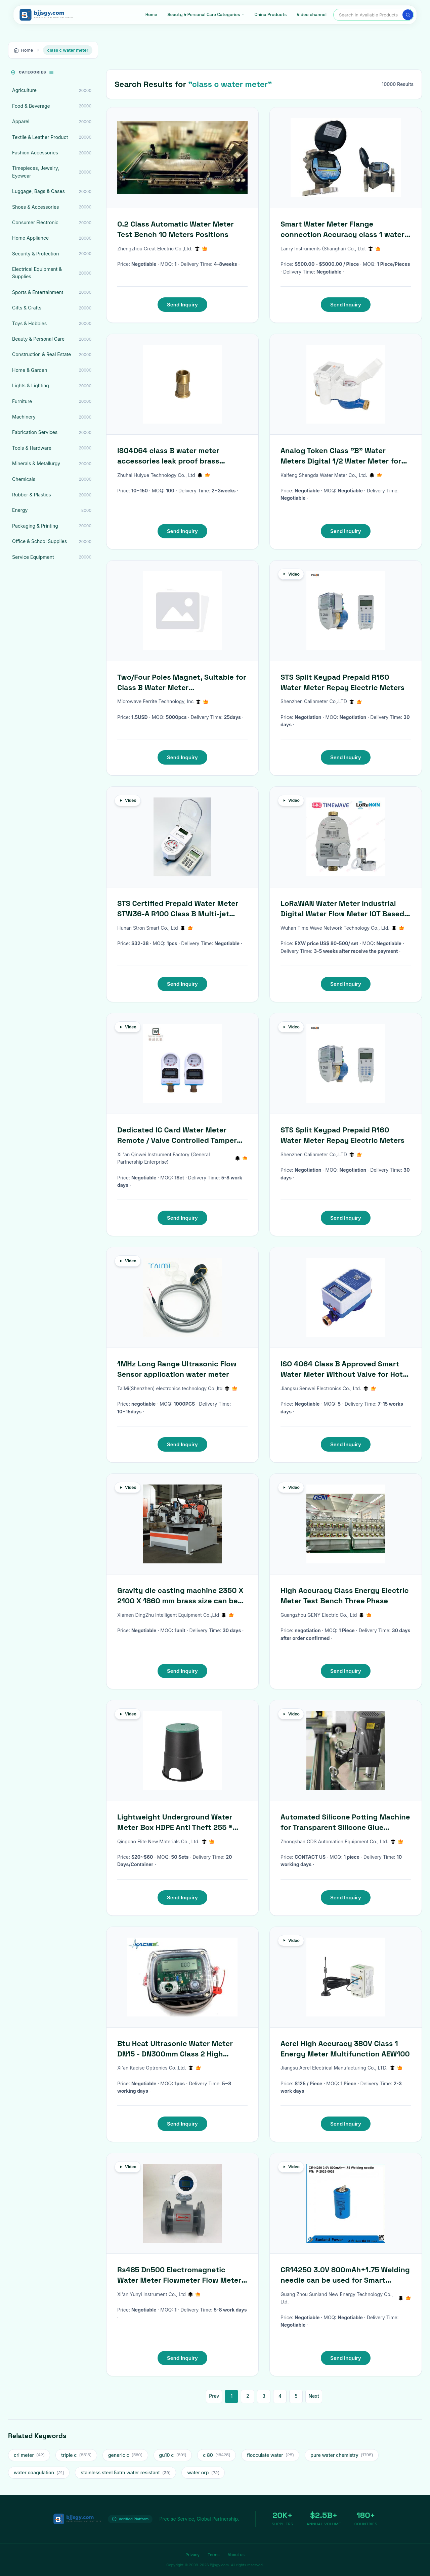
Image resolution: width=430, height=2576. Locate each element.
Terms (213, 2554)
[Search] (407, 14)
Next (313, 2396)
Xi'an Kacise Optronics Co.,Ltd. (159, 2068)
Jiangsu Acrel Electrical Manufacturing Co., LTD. (341, 2068)
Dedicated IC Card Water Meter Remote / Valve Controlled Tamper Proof (177, 1135)
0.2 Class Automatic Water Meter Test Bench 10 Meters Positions (175, 229)
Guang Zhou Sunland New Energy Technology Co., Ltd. (346, 2297)
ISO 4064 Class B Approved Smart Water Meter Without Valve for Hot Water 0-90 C (342, 1369)
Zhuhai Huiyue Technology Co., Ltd (163, 475)
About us (236, 2554)
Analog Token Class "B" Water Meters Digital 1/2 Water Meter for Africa (341, 456)
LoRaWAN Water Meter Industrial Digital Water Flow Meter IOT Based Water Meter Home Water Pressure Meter (342, 908)
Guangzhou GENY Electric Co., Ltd (326, 1615)
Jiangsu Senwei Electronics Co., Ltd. (328, 1388)
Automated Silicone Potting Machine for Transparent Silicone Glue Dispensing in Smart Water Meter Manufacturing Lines (345, 1822)
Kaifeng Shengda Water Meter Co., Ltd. (331, 475)
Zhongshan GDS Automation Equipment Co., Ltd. (342, 1841)
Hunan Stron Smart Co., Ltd (155, 928)
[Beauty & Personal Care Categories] (206, 15)
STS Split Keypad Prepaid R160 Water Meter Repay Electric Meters (342, 682)
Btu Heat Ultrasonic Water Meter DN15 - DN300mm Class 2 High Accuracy (175, 2049)
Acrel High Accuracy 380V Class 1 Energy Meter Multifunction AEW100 (345, 2048)
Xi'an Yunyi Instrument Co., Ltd (159, 2294)
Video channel (312, 14)
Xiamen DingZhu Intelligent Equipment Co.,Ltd (175, 1615)
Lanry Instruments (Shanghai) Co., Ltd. (331, 248)
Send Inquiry (182, 304)
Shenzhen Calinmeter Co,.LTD (321, 701)
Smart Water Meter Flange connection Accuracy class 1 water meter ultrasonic (342, 229)
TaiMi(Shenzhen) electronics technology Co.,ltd (177, 1388)
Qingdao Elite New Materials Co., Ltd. (165, 1841)
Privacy (192, 2554)
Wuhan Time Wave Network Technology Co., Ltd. (342, 928)
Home (151, 14)
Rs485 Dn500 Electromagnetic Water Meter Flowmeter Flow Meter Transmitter (179, 2275)
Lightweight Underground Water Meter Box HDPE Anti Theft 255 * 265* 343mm (174, 1822)
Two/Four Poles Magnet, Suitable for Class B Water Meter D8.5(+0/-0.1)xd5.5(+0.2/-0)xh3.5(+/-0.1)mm (182, 682)
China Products (271, 14)
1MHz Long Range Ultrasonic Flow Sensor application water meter (176, 1369)
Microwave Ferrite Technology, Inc (162, 701)
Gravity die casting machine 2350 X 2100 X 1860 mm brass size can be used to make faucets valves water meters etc (180, 1596)
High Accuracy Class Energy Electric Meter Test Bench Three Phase (344, 1595)
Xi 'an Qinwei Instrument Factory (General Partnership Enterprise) (182, 1158)
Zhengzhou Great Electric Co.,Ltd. (162, 248)
